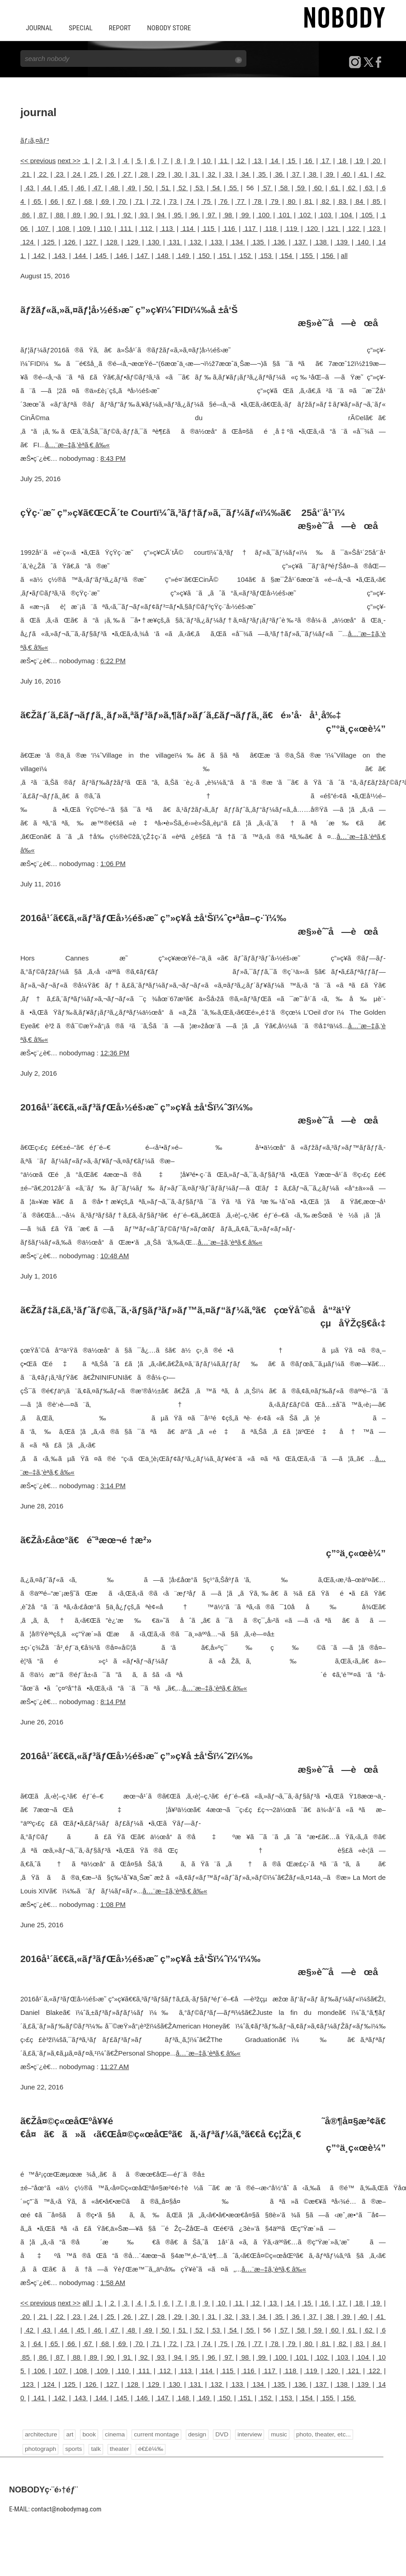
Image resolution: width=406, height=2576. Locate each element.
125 (49, 241)
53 (199, 187)
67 (71, 201)
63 (368, 187)
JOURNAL (39, 28)
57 (267, 187)
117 (249, 228)
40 (346, 174)
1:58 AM (112, 2282)
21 (26, 174)
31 (194, 174)
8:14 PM (113, 1701)
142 (39, 255)
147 (142, 255)
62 (352, 187)
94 (160, 214)
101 (284, 214)
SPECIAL (79, 28)
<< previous (38, 160)
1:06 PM (113, 863)
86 (26, 214)
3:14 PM (113, 1485)
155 (307, 255)
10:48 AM (114, 1255)
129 (132, 241)
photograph (40, 2448)
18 (342, 160)
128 (111, 241)
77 (240, 201)
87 (42, 214)
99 (245, 214)
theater (118, 2448)
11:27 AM (114, 2066)
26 (110, 174)
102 (304, 214)
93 (144, 214)
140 (363, 241)
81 (308, 201)
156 (327, 255)
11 (223, 160)
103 (325, 214)
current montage (155, 2434)
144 (80, 255)
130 (153, 241)
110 (105, 228)
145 (100, 255)
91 (110, 214)
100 (263, 214)
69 (105, 201)
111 (125, 228)
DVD (220, 2434)
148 (162, 255)
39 (329, 174)
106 (39, 2370)
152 (245, 255)
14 (274, 160)
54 (216, 187)
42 (380, 174)
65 (37, 201)
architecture (41, 2434)
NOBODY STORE (165, 28)
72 (155, 201)
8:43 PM (113, 457)
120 (312, 228)
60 (318, 187)
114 (187, 228)
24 (76, 174)
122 (353, 228)
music (276, 2434)
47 (97, 187)
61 (334, 187)
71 (139, 201)
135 (258, 241)
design (195, 2434)
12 (240, 160)
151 (224, 255)
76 (223, 201)
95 (177, 214)
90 (93, 214)
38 (312, 174)
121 (333, 228)
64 (37, 2343)
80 (291, 201)
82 (325, 201)
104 (346, 214)
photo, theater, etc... (320, 2434)
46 (80, 187)
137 (300, 241)
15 (291, 160)
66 (54, 201)
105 (366, 214)
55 (233, 187)
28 (144, 174)
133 (216, 241)
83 (342, 201)
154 (286, 255)
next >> (69, 160)
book (88, 2434)
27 (127, 174)
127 (91, 241)
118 (270, 228)
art (69, 2434)
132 (195, 241)
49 (131, 187)
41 (363, 174)
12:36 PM (114, 1052)
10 (206, 160)
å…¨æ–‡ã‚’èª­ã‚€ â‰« (77, 444)
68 (88, 201)
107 (42, 228)
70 (121, 201)
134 (237, 241)
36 (278, 174)
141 (39, 2397)
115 (208, 228)
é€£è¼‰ (149, 2448)
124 (28, 241)
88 (59, 214)
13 (257, 160)
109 (84, 228)
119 (291, 228)
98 (228, 214)
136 (279, 241)
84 (359, 201)
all (344, 255)
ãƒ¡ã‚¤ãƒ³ (34, 140)
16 (308, 160)
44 (46, 187)
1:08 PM (113, 1904)
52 (182, 187)
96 (194, 214)
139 (342, 241)
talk (95, 2448)
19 (359, 160)
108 (63, 228)
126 (70, 241)
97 (211, 214)
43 (29, 187)
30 (178, 174)
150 (204, 255)
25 (93, 174)
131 (174, 241)
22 (42, 174)
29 (160, 174)
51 (165, 187)
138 (321, 241)
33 (228, 174)
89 (76, 214)
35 (262, 174)
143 (59, 255)
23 (59, 174)
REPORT (117, 28)
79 (274, 201)
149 (183, 255)
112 (146, 228)
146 (121, 255)
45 (63, 187)
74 (189, 201)
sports (73, 2448)
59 (301, 187)
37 (296, 174)
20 (376, 160)
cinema (114, 2434)
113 (167, 228)
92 (127, 214)
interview (248, 2434)
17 (325, 160)
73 (173, 201)
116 (229, 228)
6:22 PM (113, 660)
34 (245, 174)
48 (114, 187)
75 (206, 201)
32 (211, 174)
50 (148, 187)
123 (374, 228)
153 (265, 255)
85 (376, 201)
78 (257, 201)
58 (284, 187)
